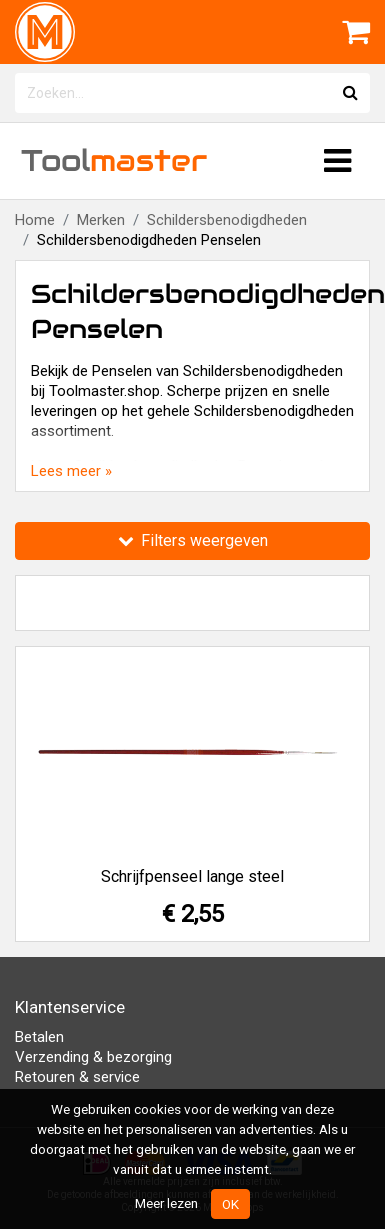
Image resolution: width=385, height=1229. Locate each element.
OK (230, 1204)
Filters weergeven (193, 540)
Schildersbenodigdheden (227, 220)
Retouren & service (77, 1077)
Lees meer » (71, 471)
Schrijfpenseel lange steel (192, 876)
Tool (114, 160)
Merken (101, 220)
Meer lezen (166, 1203)
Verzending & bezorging (93, 1057)
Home (35, 220)
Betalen (39, 1037)
